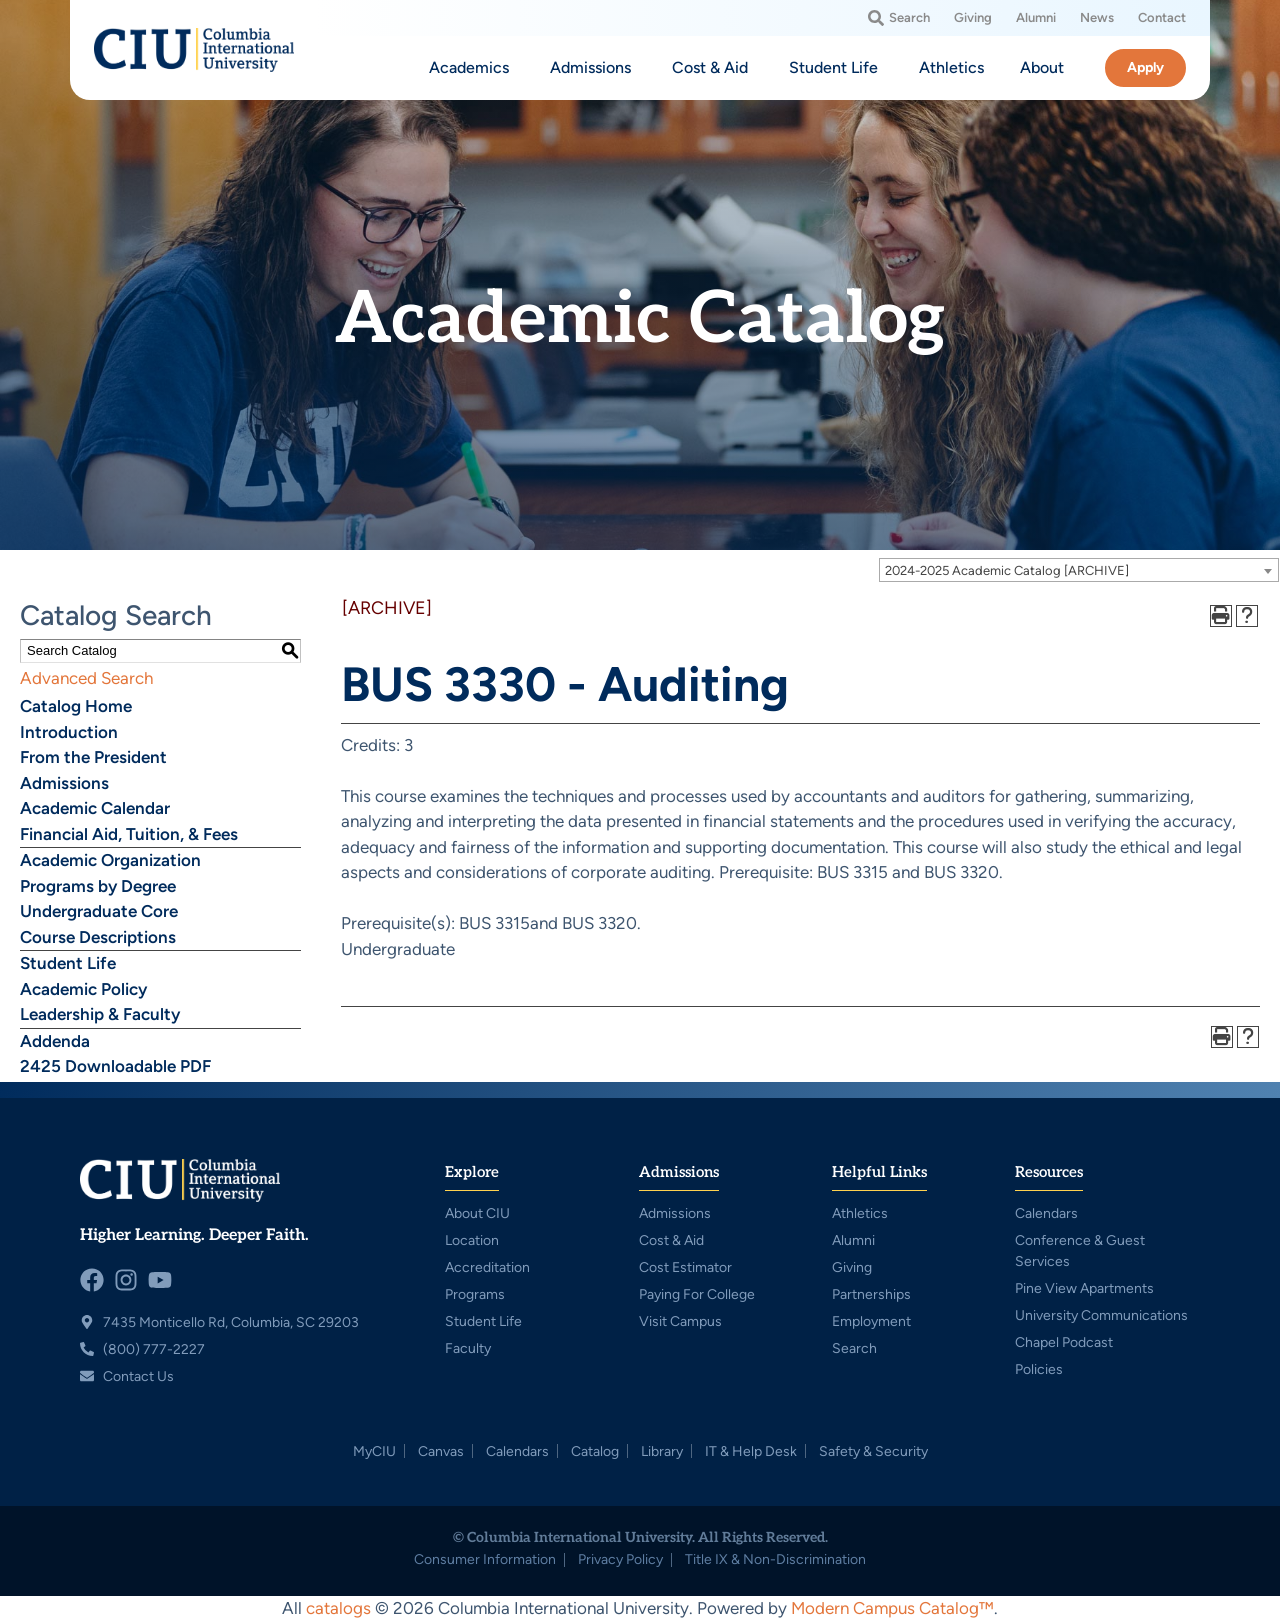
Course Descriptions (98, 937)
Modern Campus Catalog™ (892, 1608)
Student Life (68, 963)
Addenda (55, 1041)
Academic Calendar (95, 808)
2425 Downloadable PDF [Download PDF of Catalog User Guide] (115, 1066)
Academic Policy (83, 989)
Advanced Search (86, 678)
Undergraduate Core (99, 911)
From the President (93, 757)
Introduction (69, 732)
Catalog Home (76, 706)
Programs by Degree (98, 886)
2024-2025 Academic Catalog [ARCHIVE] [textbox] (1007, 570)
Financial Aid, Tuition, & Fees (129, 834)
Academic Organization (110, 860)
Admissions (64, 783)
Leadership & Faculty (100, 1014)
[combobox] (1079, 570)
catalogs (338, 1608)
